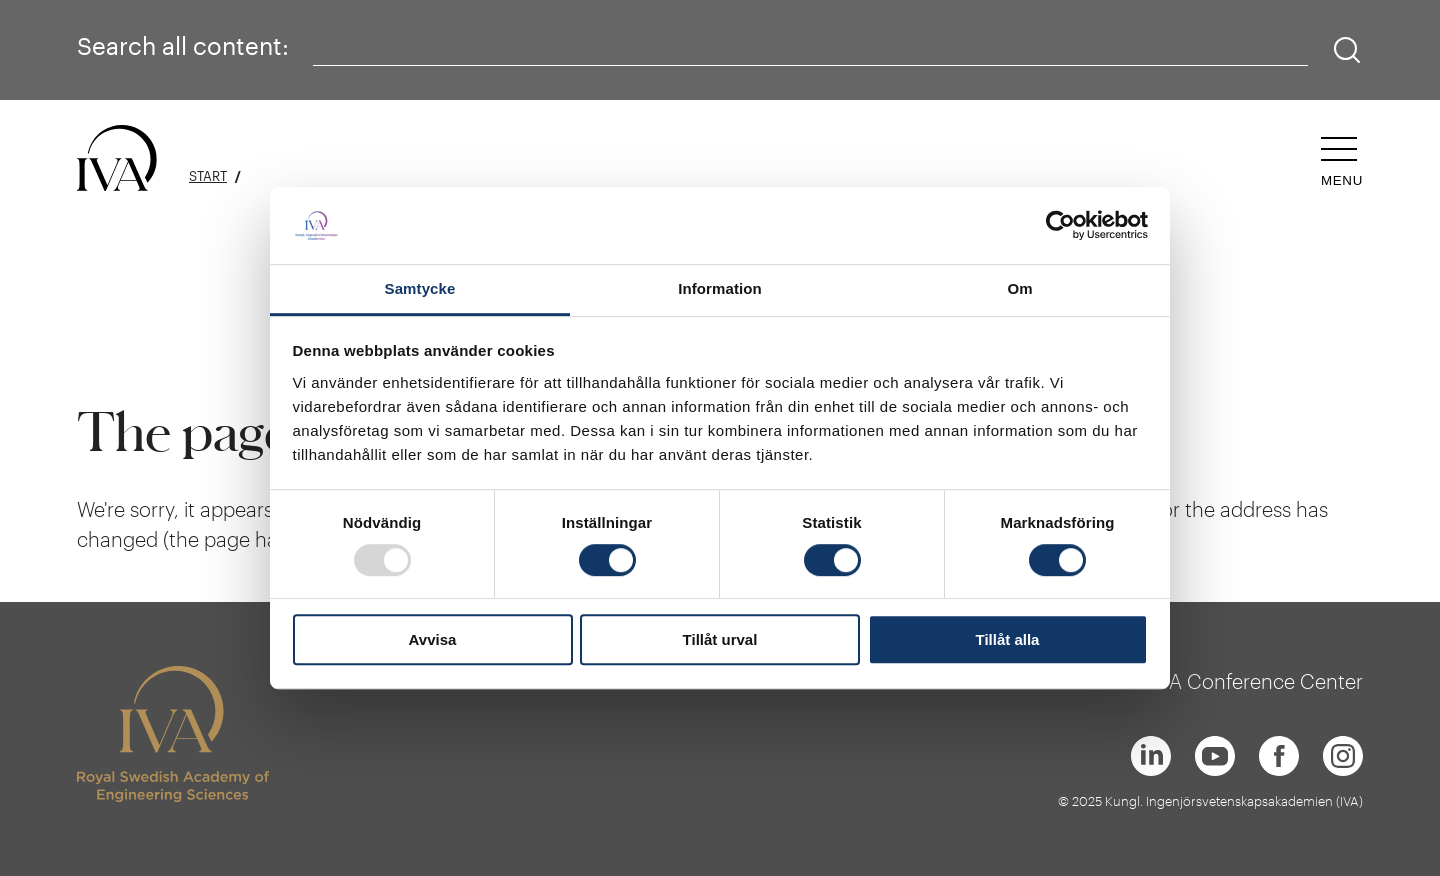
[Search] (1347, 50)
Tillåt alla (1008, 639)
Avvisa (433, 639)
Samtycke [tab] (420, 288)
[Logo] (117, 159)
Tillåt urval (720, 639)
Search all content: (183, 45)
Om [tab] (1019, 288)
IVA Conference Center (1257, 681)
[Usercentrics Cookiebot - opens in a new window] (1060, 226)
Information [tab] (720, 288)
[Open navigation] (1342, 162)
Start (208, 176)
